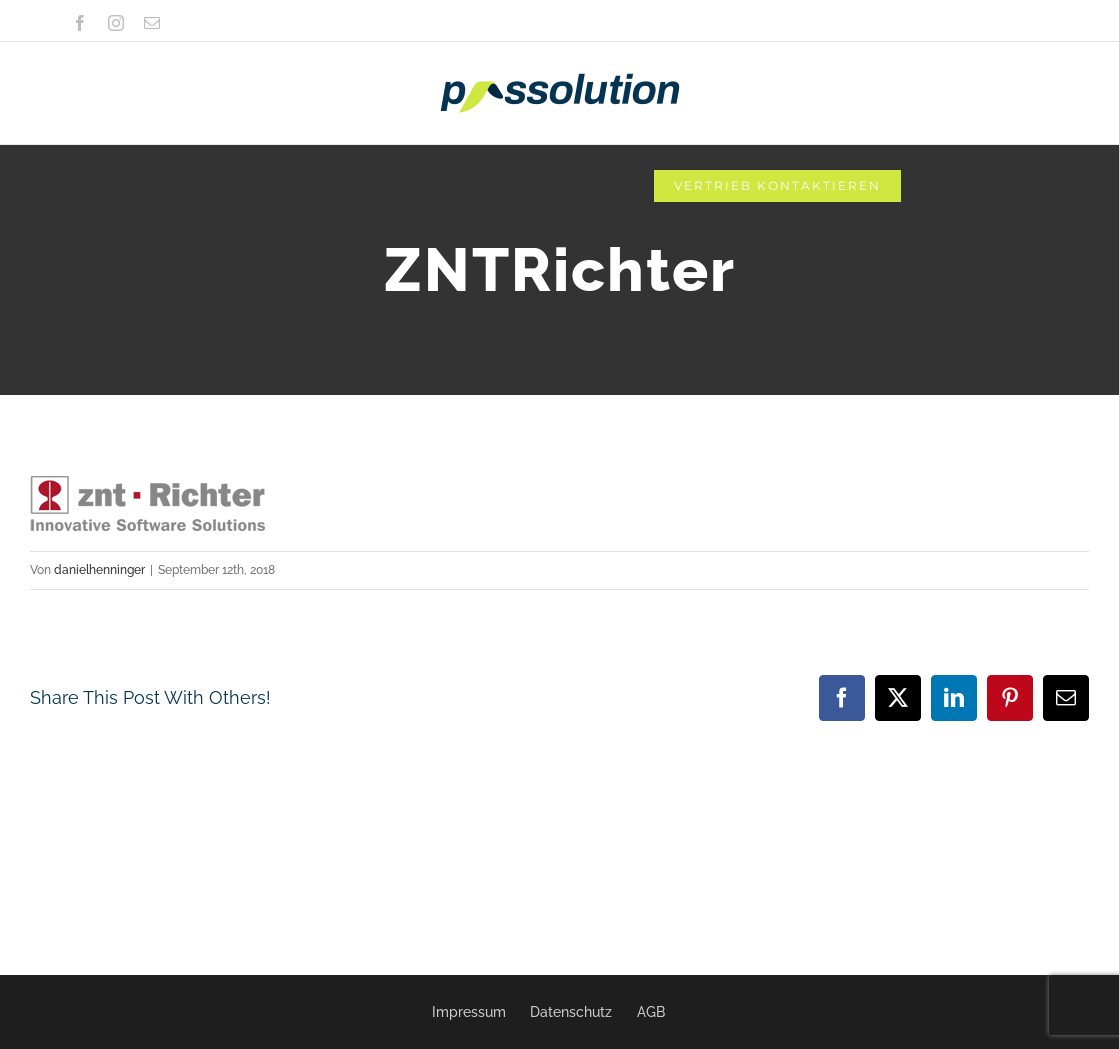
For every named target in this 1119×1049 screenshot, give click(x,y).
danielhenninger (99, 570)
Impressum (469, 1012)
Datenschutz (571, 1012)
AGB (651, 1012)
